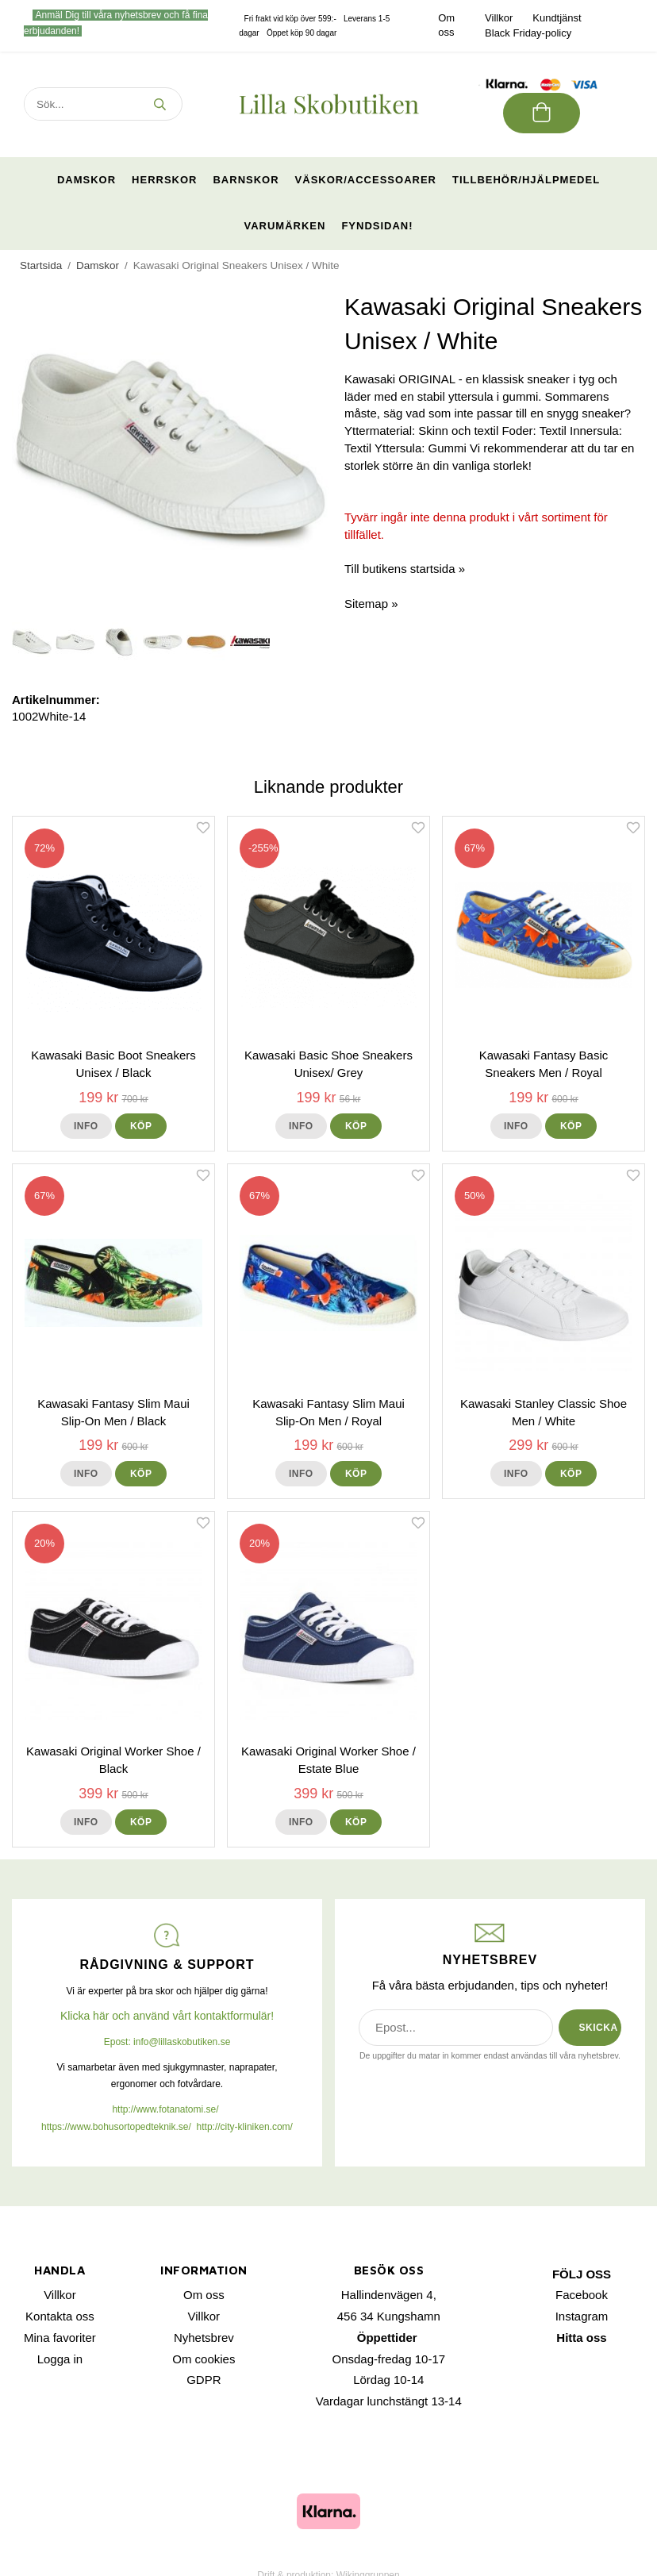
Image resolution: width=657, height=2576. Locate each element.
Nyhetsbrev (204, 2337)
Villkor (499, 18)
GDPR (203, 2379)
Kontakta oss (59, 2316)
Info (86, 1126)
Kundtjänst (556, 18)
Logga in (60, 2359)
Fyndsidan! (377, 226)
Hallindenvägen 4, (388, 2294)
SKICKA (598, 2027)
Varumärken (284, 226)
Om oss (204, 2294)
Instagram (582, 2316)
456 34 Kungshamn (388, 2316)
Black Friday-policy (528, 33)
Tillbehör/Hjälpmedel (526, 180)
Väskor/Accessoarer (365, 180)
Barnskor (246, 180)
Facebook (581, 2294)
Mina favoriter (60, 2337)
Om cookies (203, 2359)
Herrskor (164, 180)
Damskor (86, 180)
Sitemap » (371, 603)
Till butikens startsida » (404, 568)
